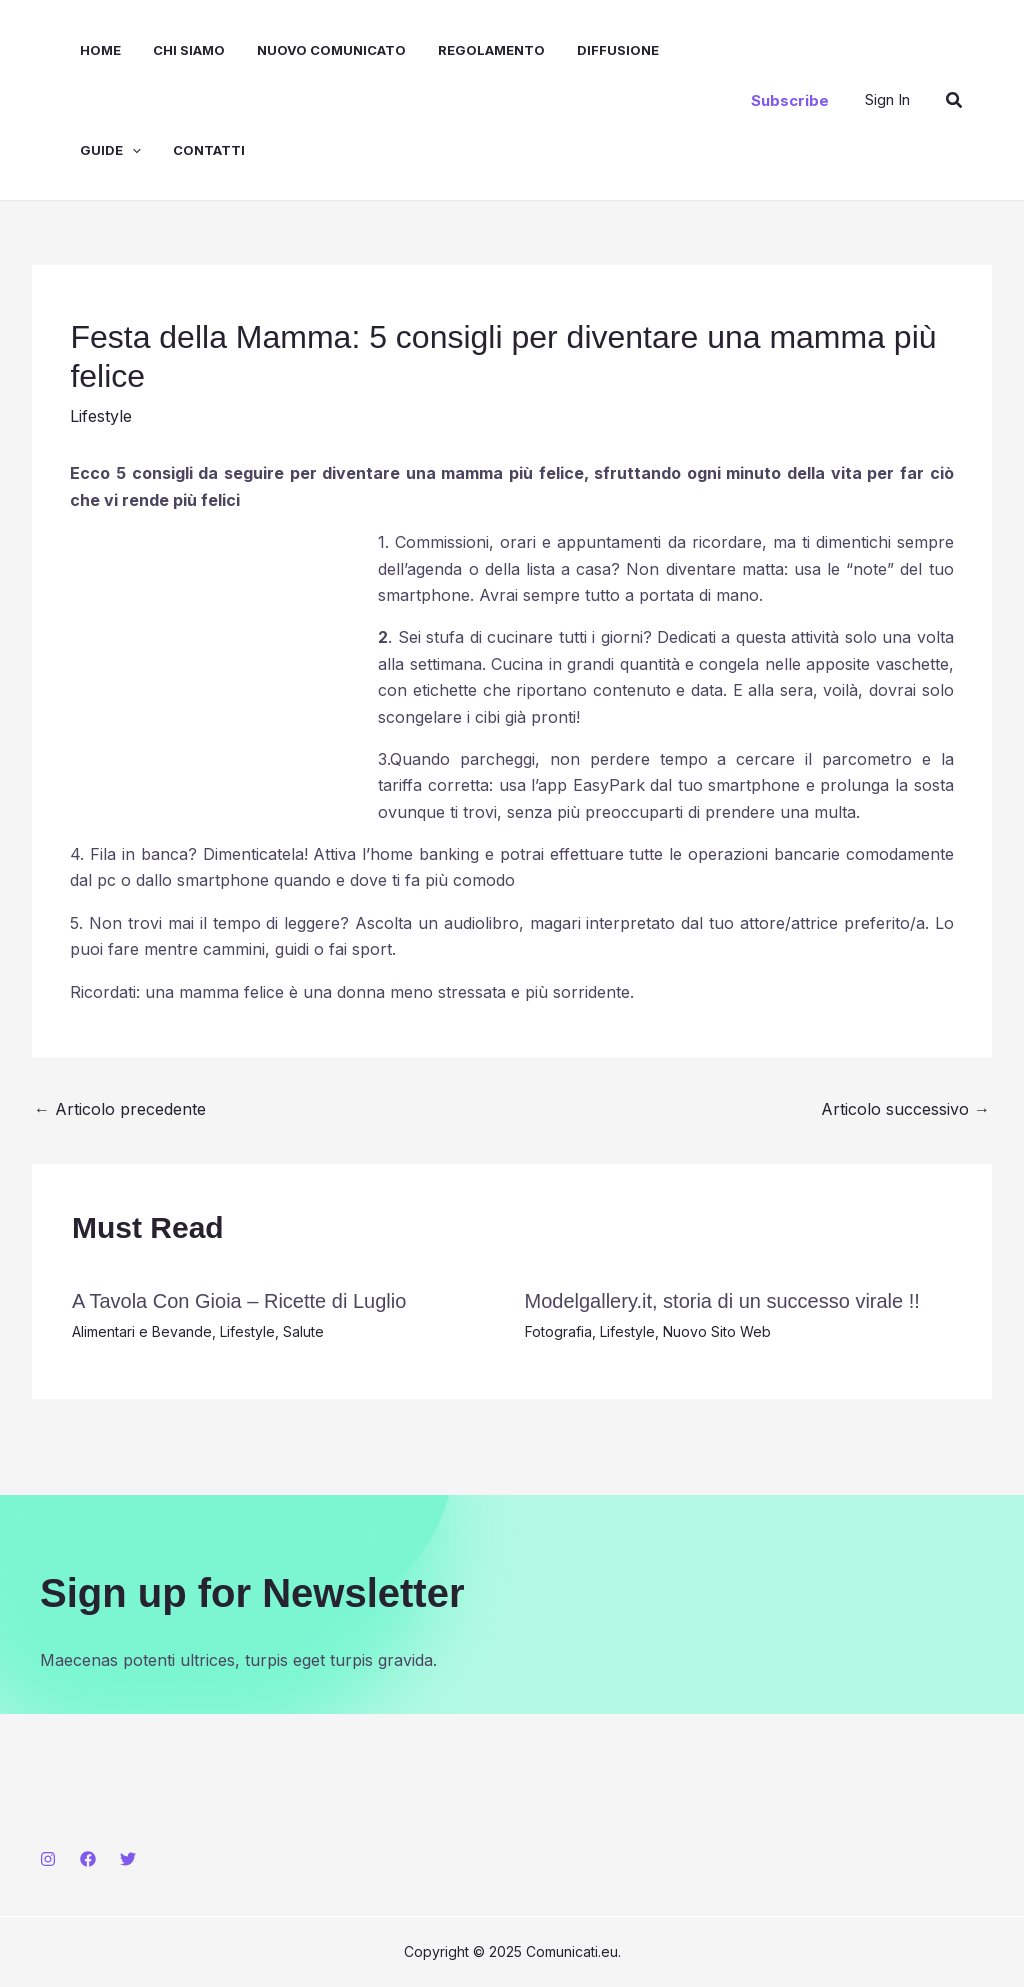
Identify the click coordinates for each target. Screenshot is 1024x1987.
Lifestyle (101, 416)
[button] (790, 100)
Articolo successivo (905, 1109)
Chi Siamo (189, 50)
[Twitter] (128, 1859)
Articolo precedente (120, 1109)
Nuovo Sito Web (717, 1331)
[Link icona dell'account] (887, 99)
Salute (303, 1331)
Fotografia (558, 1331)
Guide (110, 150)
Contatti (209, 150)
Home (100, 50)
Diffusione (618, 50)
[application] (132, 150)
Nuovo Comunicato (331, 50)
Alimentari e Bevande (142, 1331)
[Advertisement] (220, 662)
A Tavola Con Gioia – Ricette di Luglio (239, 1301)
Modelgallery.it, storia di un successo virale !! (722, 1301)
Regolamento (491, 50)
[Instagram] (48, 1859)
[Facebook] (88, 1859)
